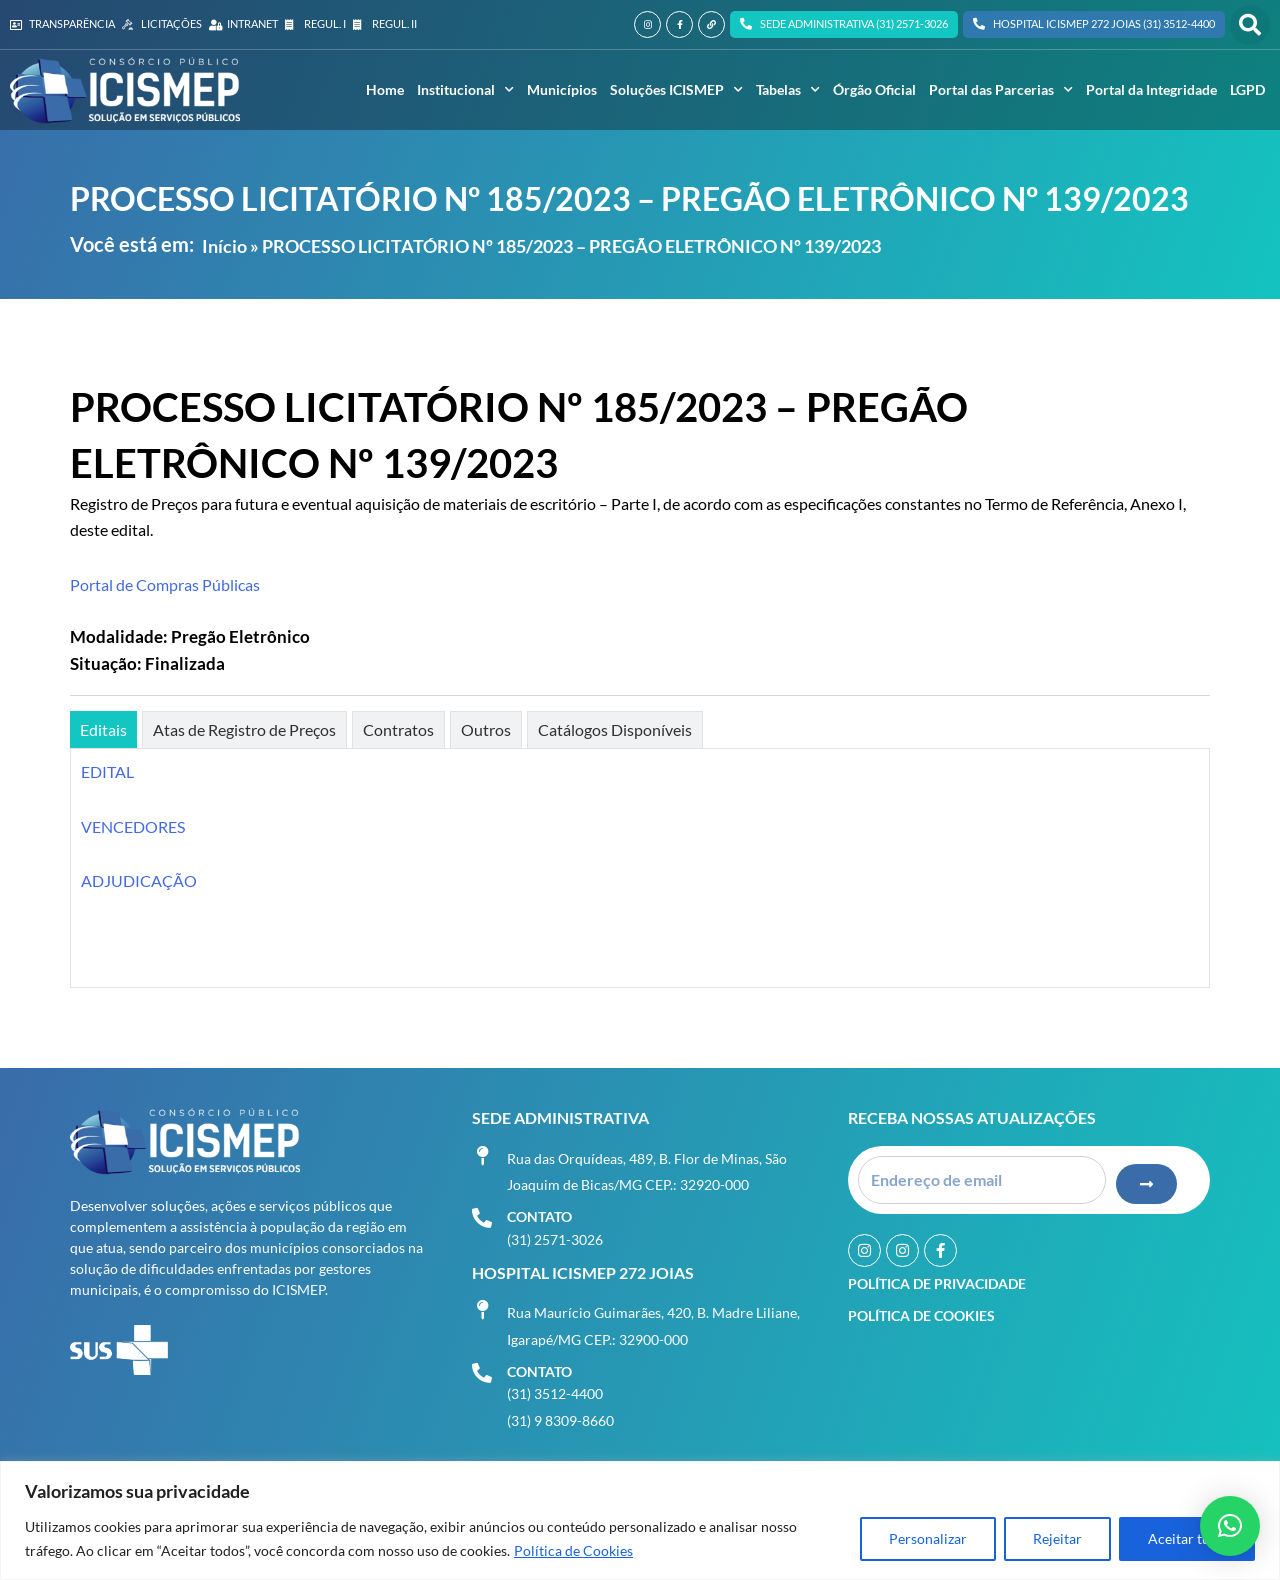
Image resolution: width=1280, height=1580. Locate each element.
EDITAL (107, 771)
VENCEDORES (133, 826)
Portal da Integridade (1151, 89)
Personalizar (928, 1538)
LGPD (1247, 89)
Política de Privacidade (937, 1282)
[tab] (103, 729)
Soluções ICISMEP (676, 90)
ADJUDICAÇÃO (139, 880)
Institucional (465, 90)
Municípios (562, 89)
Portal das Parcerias (1001, 90)
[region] (640, 1520)
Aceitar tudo (1187, 1538)
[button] (1250, 25)
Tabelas (788, 90)
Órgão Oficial (874, 89)
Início (224, 246)
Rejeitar (1057, 1538)
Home (385, 89)
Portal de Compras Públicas (165, 584)
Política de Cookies (573, 1550)
